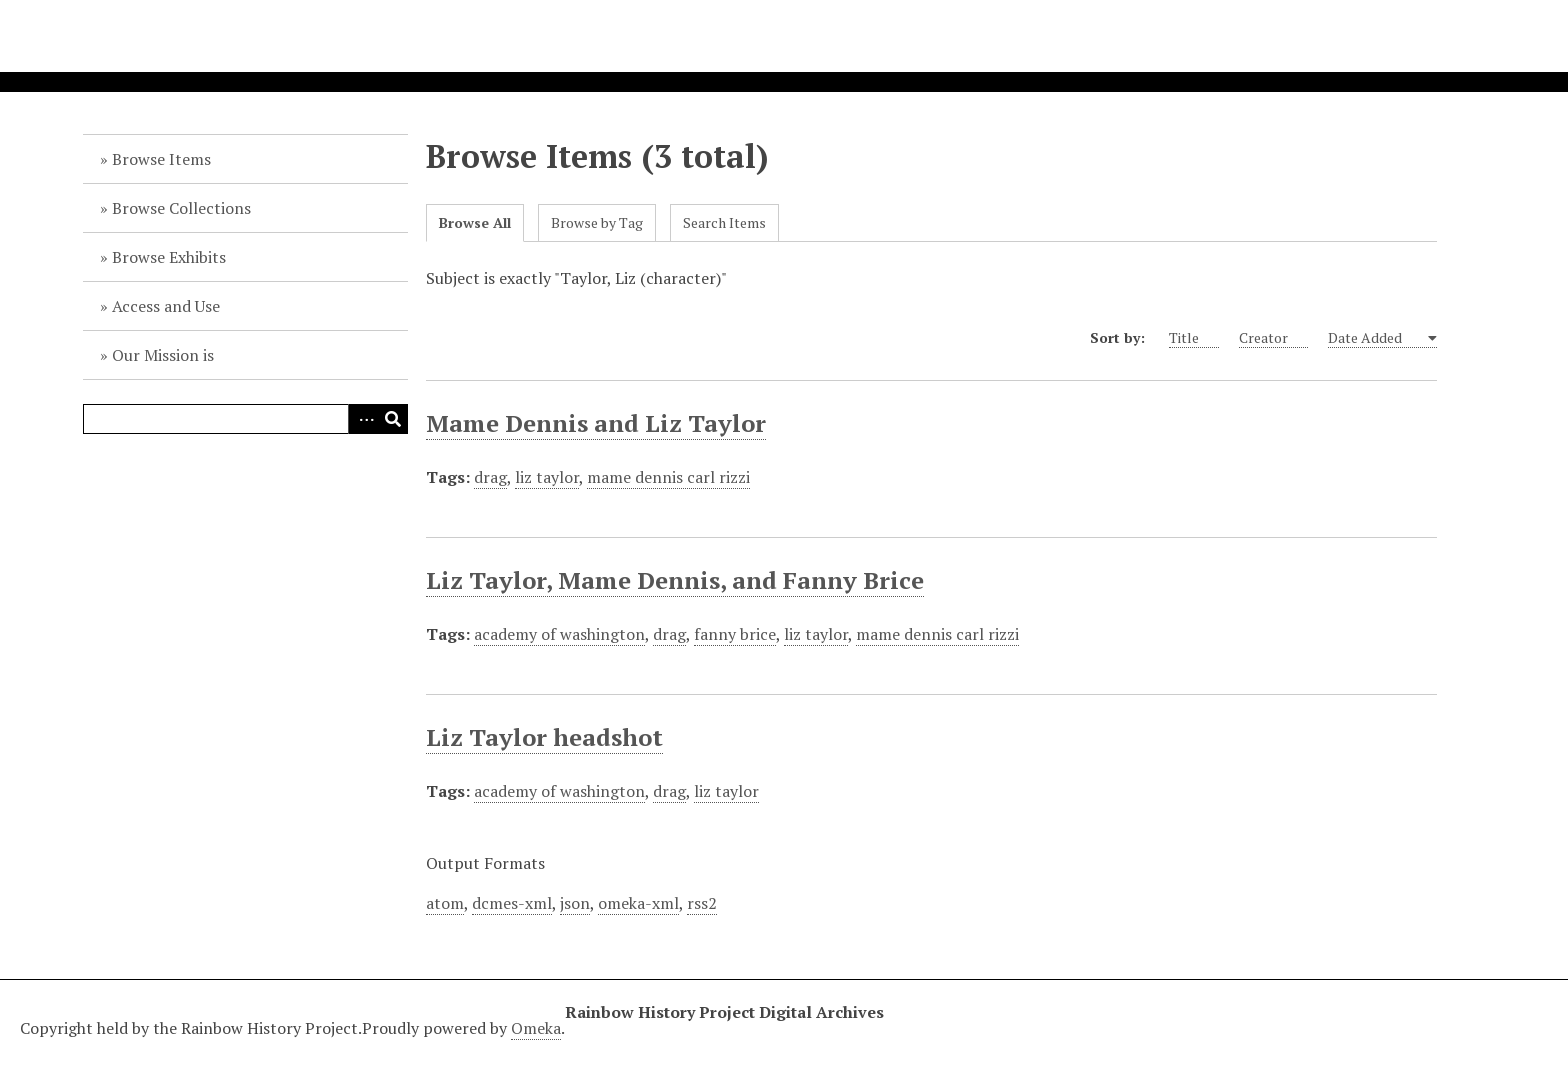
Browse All (475, 222)
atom (445, 903)
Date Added (1376, 338)
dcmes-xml (512, 903)
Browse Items (161, 159)
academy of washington (559, 634)
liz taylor (547, 477)
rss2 (702, 903)
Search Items (724, 222)
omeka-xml (638, 903)
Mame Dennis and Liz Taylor (596, 423)
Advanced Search (363, 419)
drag (490, 477)
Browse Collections (181, 208)
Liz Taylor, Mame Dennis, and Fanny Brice (675, 580)
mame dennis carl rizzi (668, 477)
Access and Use (166, 306)
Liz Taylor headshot (544, 737)
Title (1194, 338)
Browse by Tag (597, 222)
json (575, 903)
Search (393, 419)
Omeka (536, 1028)
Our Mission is (163, 355)
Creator (1273, 338)
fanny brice (735, 634)
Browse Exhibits (169, 257)
